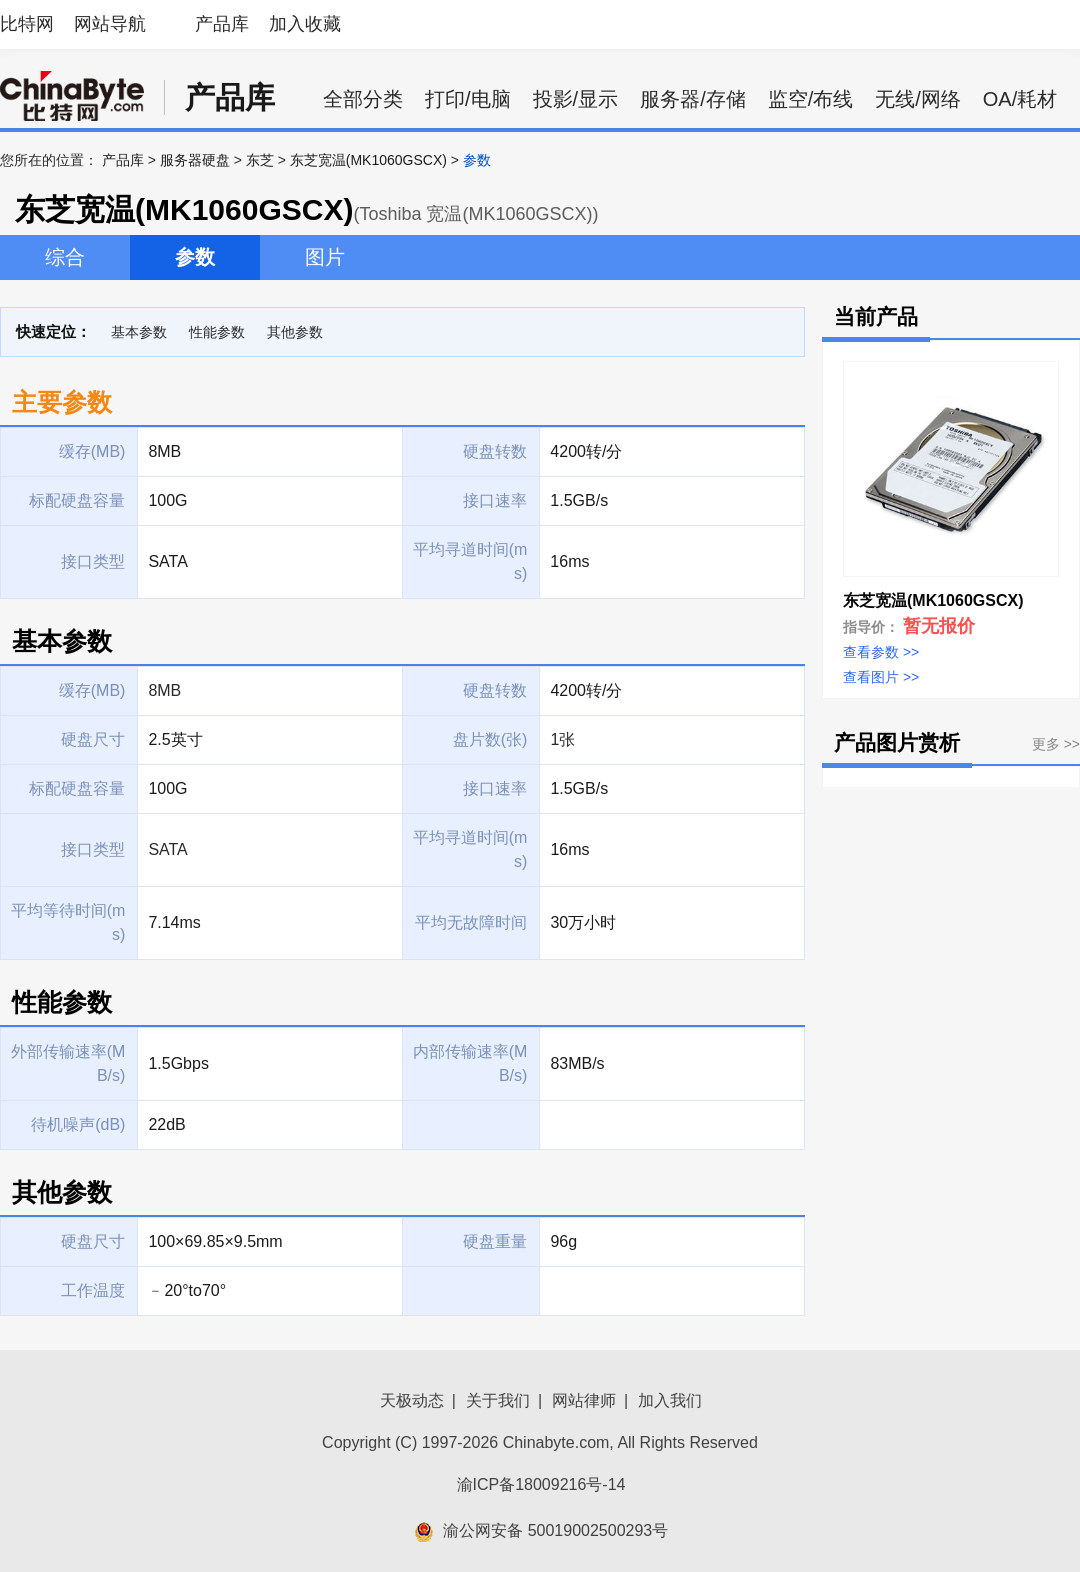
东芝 (260, 160)
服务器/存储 (693, 99)
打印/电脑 (468, 99)
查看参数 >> (881, 652)
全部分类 (363, 99)
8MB (164, 690)
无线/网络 (918, 99)
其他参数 (295, 332)
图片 (325, 257)
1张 (562, 739)
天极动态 (412, 1400)
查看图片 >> (881, 677)
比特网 (27, 24)
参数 (195, 257)
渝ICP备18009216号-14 (541, 1484)
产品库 (222, 24)
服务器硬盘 (195, 160)
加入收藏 (305, 24)
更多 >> (1056, 744)
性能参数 (217, 332)
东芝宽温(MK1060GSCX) (368, 160)
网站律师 (584, 1400)
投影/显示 (576, 99)
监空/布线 (811, 99)
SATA (167, 849)
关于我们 (498, 1400)
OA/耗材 (1020, 99)
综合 (65, 257)
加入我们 (670, 1400)
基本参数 (139, 332)
